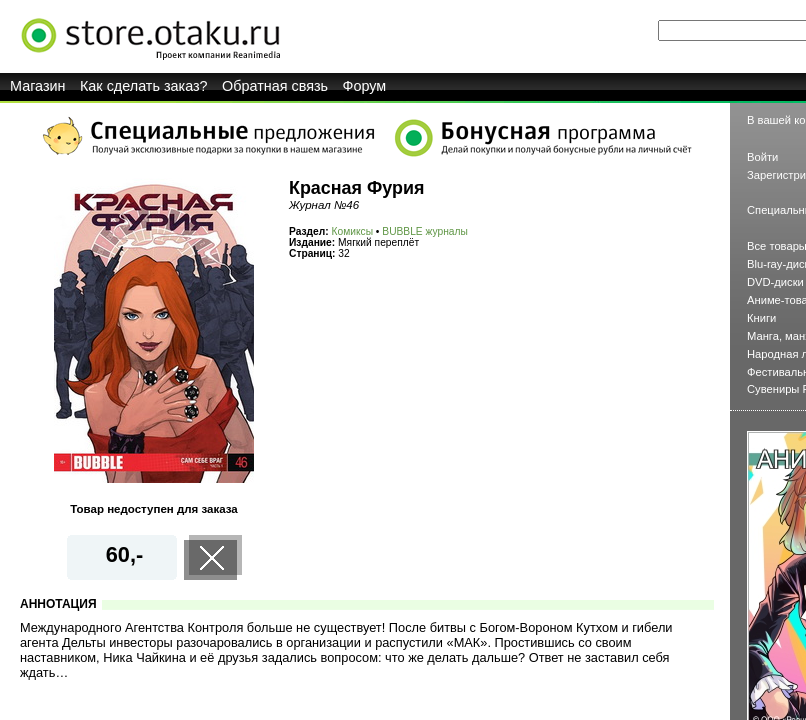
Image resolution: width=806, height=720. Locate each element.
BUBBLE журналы (425, 231)
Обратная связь (275, 86)
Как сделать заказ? (144, 86)
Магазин (38, 86)
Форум (365, 86)
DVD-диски (775, 282)
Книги (761, 318)
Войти (762, 157)
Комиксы (352, 231)
